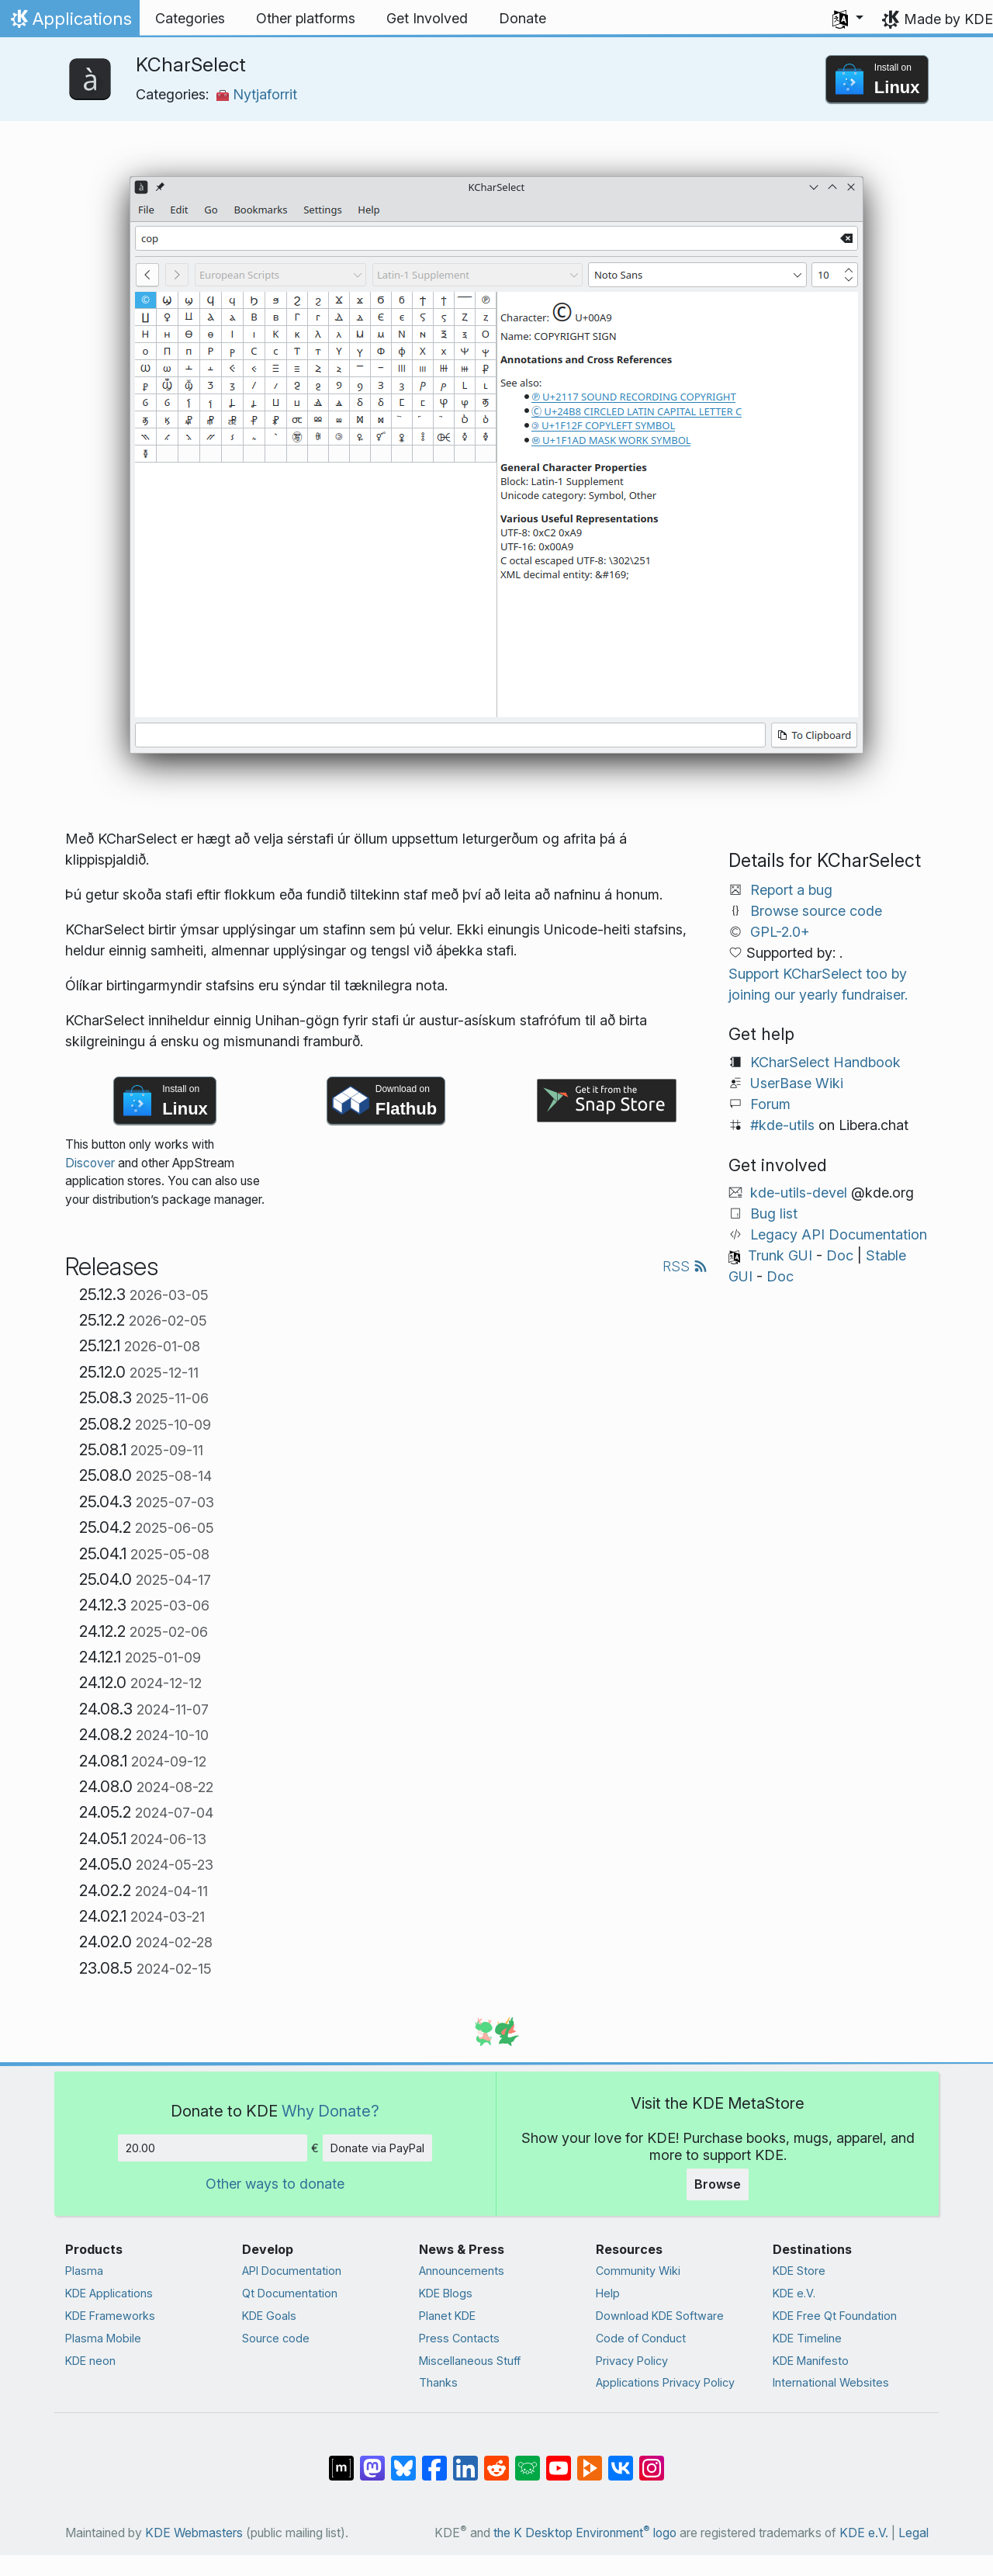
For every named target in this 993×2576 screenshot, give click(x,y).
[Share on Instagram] (651, 2460)
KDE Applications (109, 2293)
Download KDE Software (660, 2315)
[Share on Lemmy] (527, 2460)
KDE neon (90, 2360)
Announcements (461, 2270)
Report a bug (791, 890)
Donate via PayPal (377, 2148)
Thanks (438, 2382)
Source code (276, 2338)
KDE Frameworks (110, 2315)
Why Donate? (330, 2110)
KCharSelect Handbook (825, 1062)
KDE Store (799, 2270)
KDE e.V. (794, 2293)
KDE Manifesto (811, 2360)
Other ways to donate (275, 2184)
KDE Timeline (807, 2338)
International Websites (831, 2382)
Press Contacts (459, 2338)
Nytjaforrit (256, 94)
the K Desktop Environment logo (584, 2533)
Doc (839, 1255)
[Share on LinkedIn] (465, 2460)
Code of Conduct (641, 2338)
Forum (770, 1104)
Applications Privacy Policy (665, 2382)
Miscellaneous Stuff (470, 2360)
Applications (69, 22)
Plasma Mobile (103, 2338)
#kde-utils (782, 1125)
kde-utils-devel (798, 1192)
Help (608, 2293)
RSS (685, 1266)
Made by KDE (948, 19)
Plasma (84, 2270)
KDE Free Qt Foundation (835, 2315)
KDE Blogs (445, 2293)
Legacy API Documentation (838, 1234)
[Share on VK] (620, 2460)
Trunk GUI (780, 1255)
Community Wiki (638, 2270)
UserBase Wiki (796, 1083)
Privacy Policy (632, 2360)
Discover (90, 1163)
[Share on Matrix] (341, 2460)
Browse (717, 2184)
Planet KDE (447, 2315)
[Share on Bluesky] (403, 2460)
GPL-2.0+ (780, 932)
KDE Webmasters (194, 2533)
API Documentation (291, 2270)
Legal (913, 2533)
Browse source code (816, 911)
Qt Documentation (289, 2293)
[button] (848, 18)
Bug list (774, 1213)
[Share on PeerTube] (589, 2460)
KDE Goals (269, 2315)
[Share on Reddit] (496, 2460)
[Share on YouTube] (558, 2460)
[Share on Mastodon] (372, 2460)
